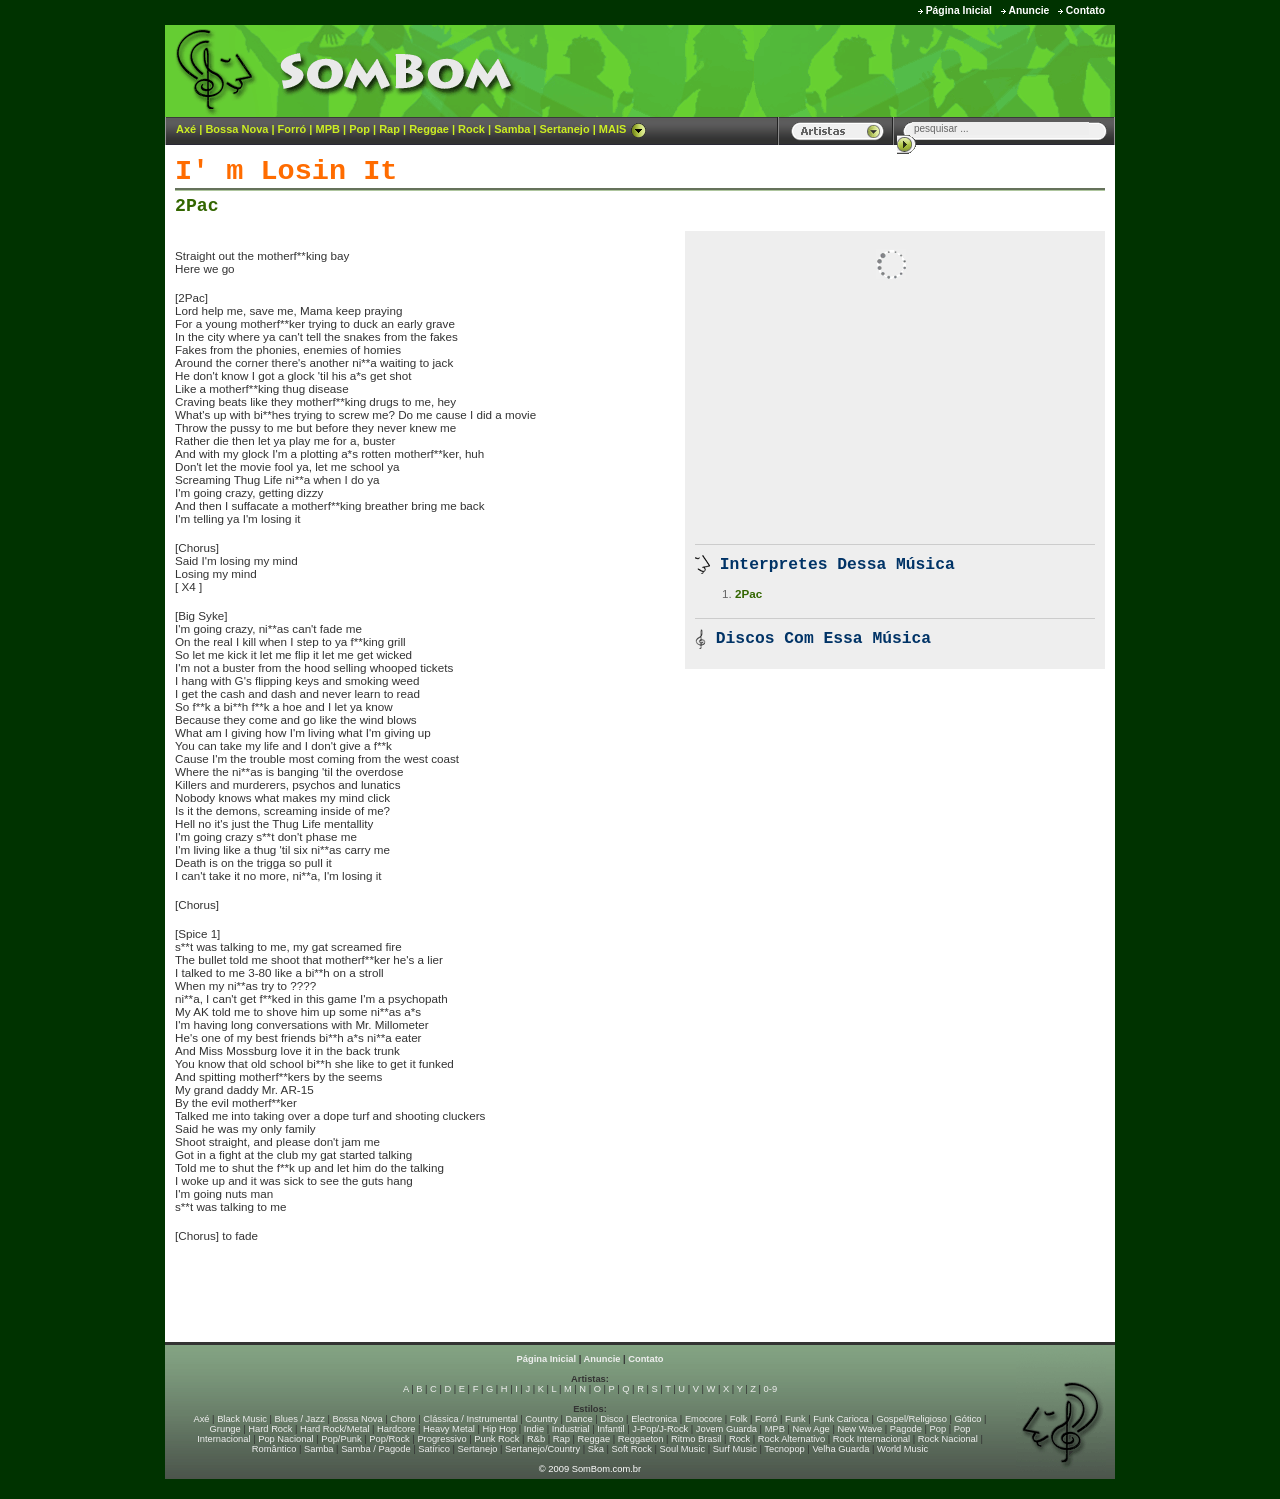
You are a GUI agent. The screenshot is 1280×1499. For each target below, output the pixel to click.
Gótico (968, 1419)
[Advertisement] (866, 70)
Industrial (571, 1429)
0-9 (770, 1389)
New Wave (859, 1429)
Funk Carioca (840, 1419)
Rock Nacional (948, 1439)
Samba (512, 129)
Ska (596, 1449)
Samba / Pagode (376, 1449)
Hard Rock (270, 1429)
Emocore (703, 1419)
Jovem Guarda (726, 1429)
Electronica (654, 1419)
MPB (328, 129)
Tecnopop (784, 1449)
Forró (292, 129)
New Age (810, 1429)
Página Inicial (959, 10)
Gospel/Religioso (911, 1419)
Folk (739, 1419)
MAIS (623, 129)
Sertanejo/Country (542, 1449)
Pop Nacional (286, 1439)
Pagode (906, 1429)
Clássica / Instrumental (470, 1419)
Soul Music (683, 1449)
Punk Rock (496, 1439)
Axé (186, 129)
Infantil (610, 1429)
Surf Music (735, 1449)
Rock (471, 129)
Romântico (274, 1449)
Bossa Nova (236, 129)
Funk (795, 1419)
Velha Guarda (840, 1449)
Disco (611, 1419)
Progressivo (441, 1439)
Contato (1085, 10)
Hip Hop (500, 1429)
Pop (359, 129)
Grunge (225, 1429)
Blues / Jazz (300, 1419)
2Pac (197, 206)
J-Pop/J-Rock (660, 1429)
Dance (579, 1419)
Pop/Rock (389, 1439)
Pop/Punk (341, 1439)
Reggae (429, 129)
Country (541, 1419)
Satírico (434, 1449)
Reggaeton (641, 1439)
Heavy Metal (449, 1429)
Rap (389, 129)
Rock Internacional (871, 1439)
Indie (534, 1429)
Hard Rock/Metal (334, 1429)
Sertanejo (564, 129)
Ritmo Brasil (696, 1439)
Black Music (242, 1419)
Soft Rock (632, 1449)
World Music (902, 1449)
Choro (402, 1419)
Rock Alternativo (791, 1439)
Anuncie (1028, 10)
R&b (536, 1439)
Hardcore (396, 1429)
